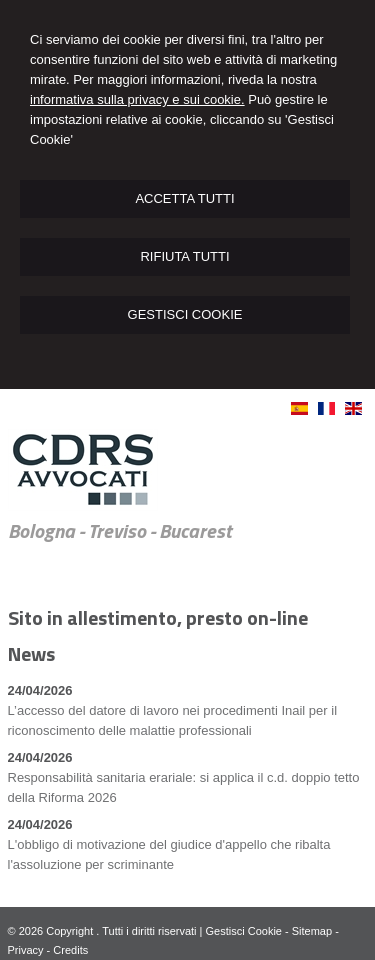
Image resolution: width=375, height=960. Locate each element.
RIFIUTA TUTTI (184, 256)
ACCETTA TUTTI (184, 198)
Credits (70, 950)
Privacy (26, 950)
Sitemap (312, 931)
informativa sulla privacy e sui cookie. (137, 99)
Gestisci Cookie (244, 931)
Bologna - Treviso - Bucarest (120, 531)
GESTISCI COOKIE (185, 314)
